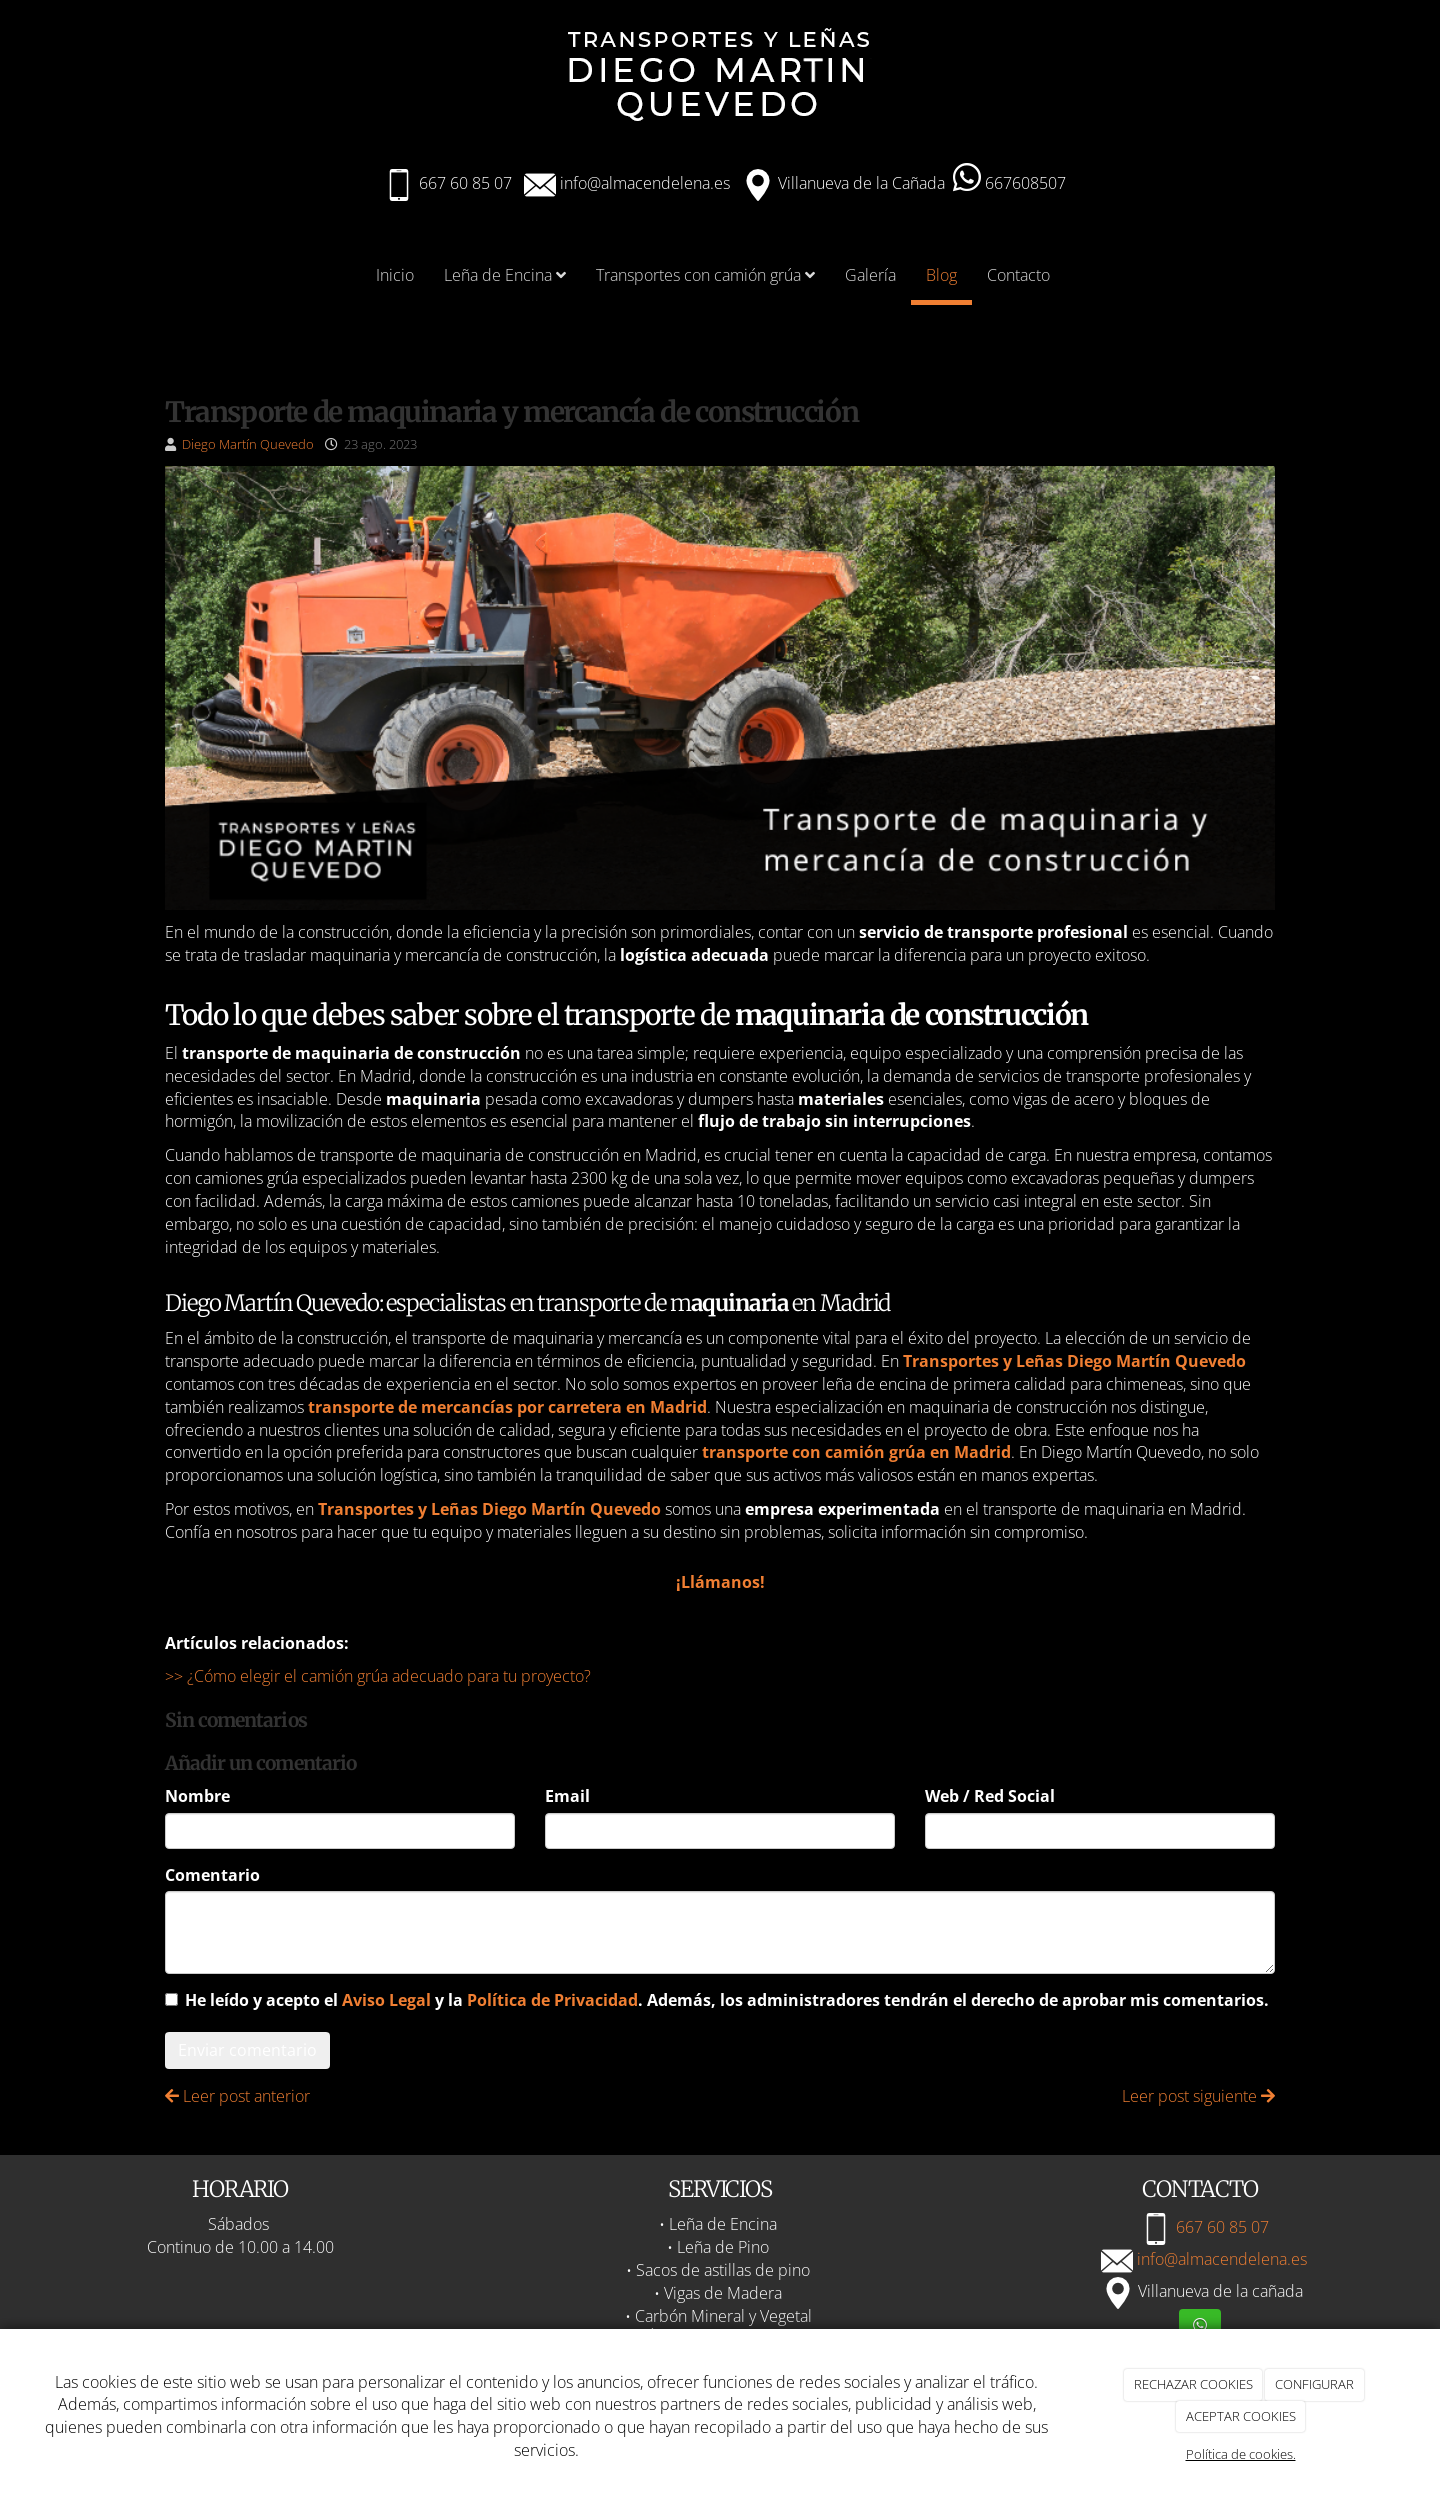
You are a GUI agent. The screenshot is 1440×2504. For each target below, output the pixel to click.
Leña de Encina (505, 275)
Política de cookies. (1241, 2454)
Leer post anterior (237, 2096)
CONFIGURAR (1314, 2384)
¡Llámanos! (720, 1582)
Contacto (1018, 275)
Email (567, 1796)
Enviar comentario (247, 2050)
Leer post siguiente (1198, 2096)
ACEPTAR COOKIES (1241, 2416)
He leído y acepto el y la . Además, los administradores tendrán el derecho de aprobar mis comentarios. (727, 2000)
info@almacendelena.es (643, 183)
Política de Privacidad (552, 2000)
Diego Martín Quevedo (248, 444)
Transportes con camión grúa (705, 275)
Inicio (395, 275)
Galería (870, 275)
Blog (941, 275)
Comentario (212, 1875)
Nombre (197, 1796)
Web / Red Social (990, 1796)
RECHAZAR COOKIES (1193, 2384)
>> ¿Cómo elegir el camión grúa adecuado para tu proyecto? (378, 1676)
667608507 (1009, 183)
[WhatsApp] (1199, 2326)
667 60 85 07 (465, 183)
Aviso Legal (386, 2000)
